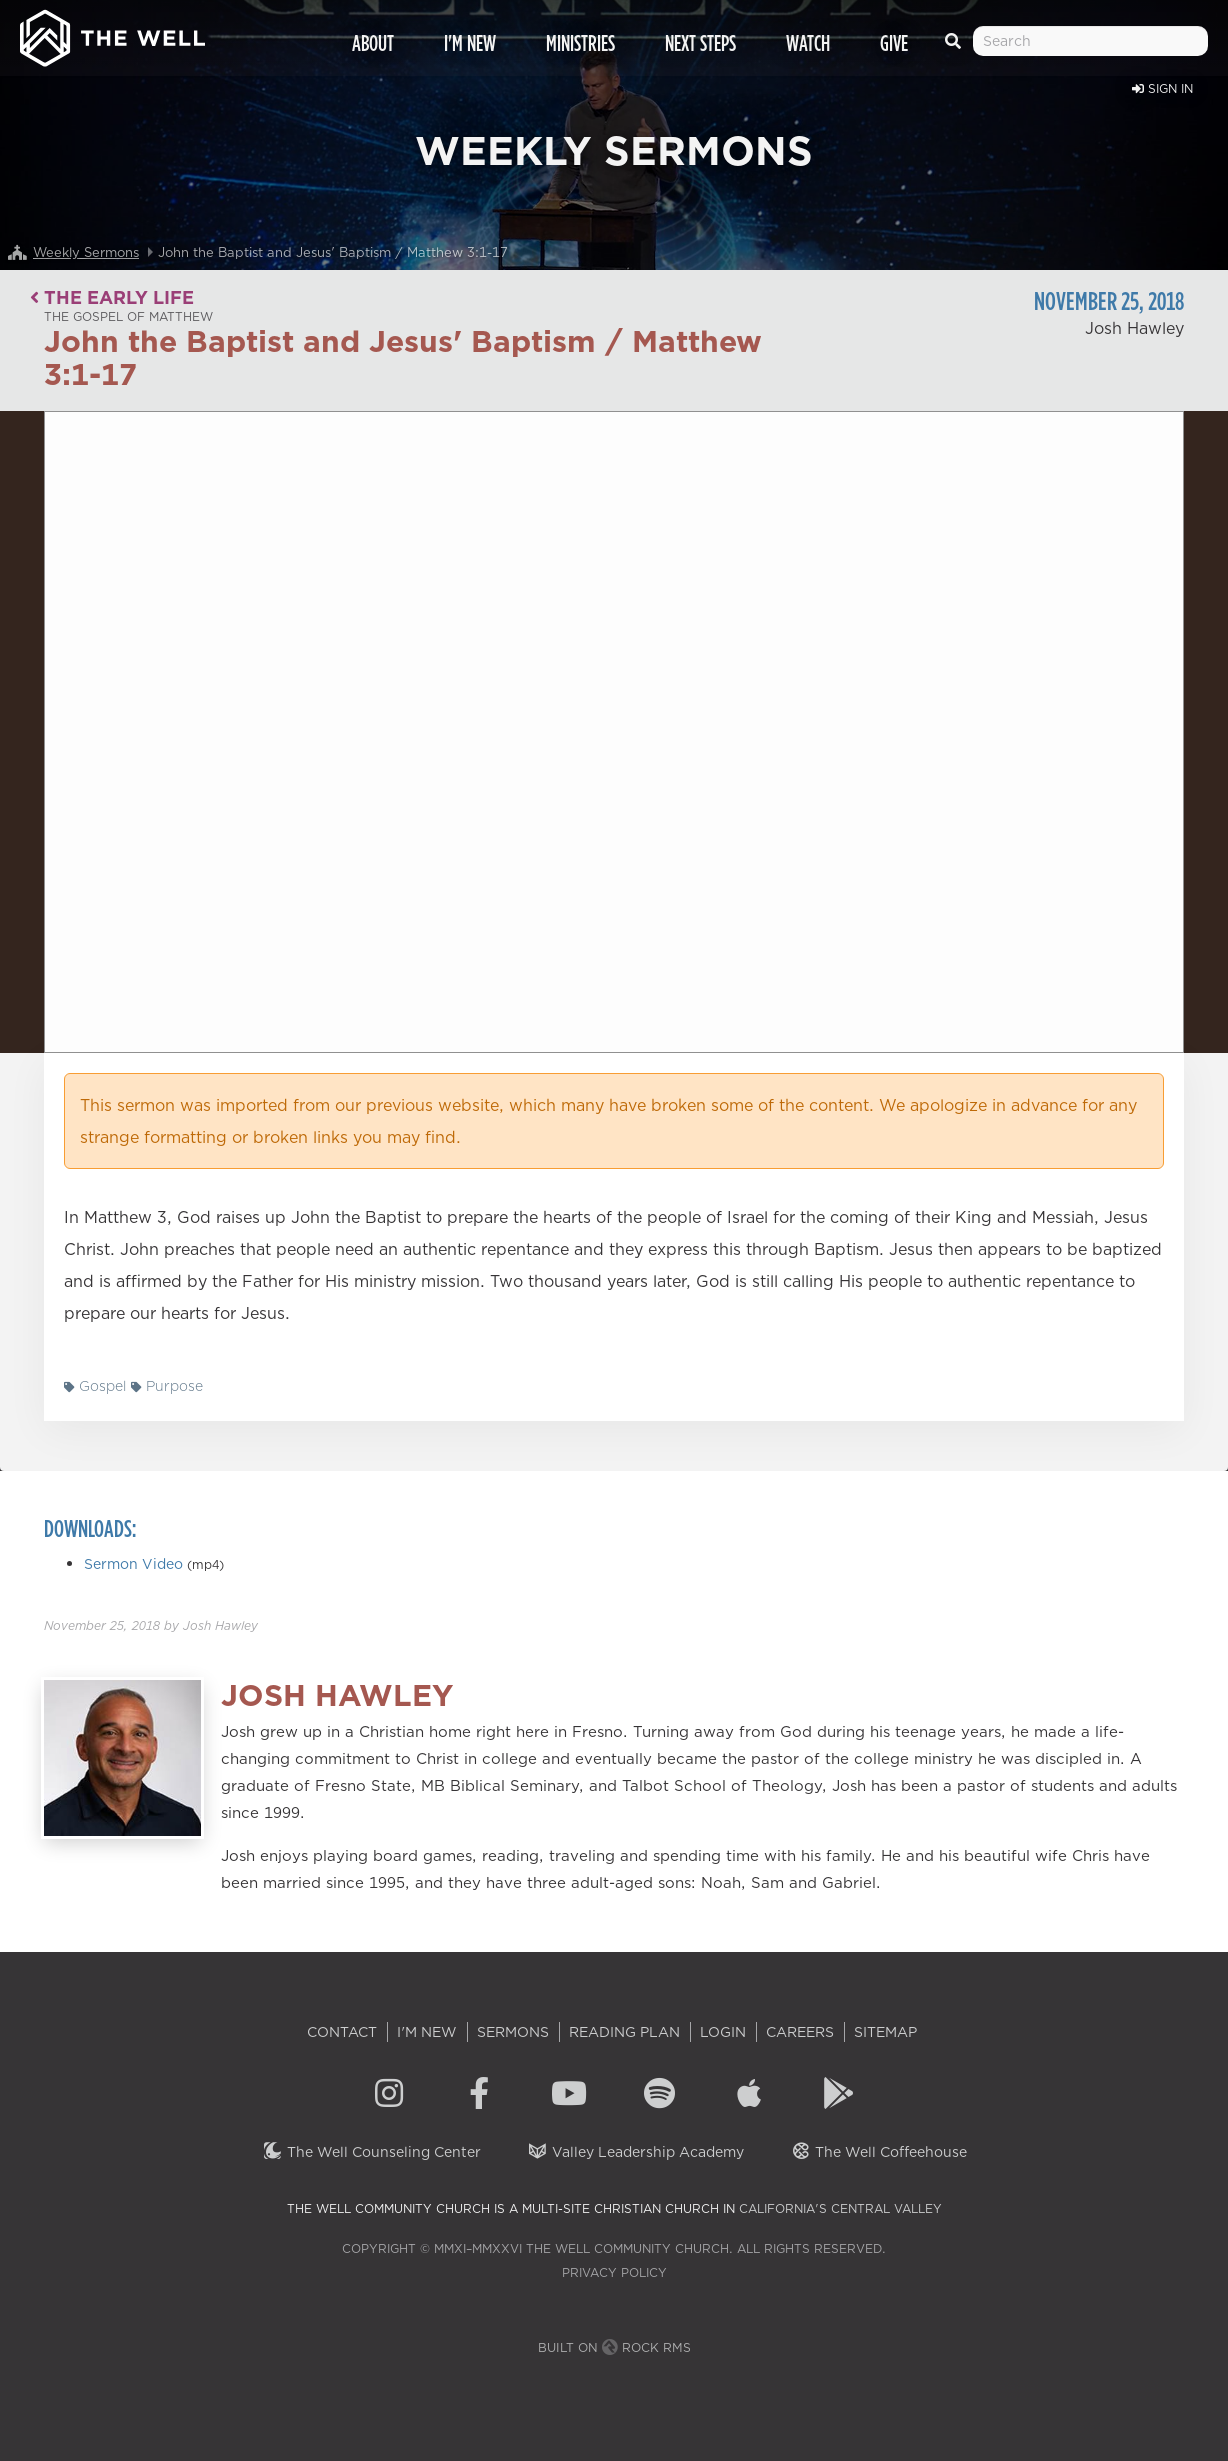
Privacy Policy (614, 2272)
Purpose (167, 1386)
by (151, 1625)
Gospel (95, 1386)
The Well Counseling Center (371, 2152)
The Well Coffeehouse (878, 2152)
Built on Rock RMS (614, 2347)
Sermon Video (133, 1564)
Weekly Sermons (86, 252)
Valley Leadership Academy (635, 2152)
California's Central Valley (840, 2208)
